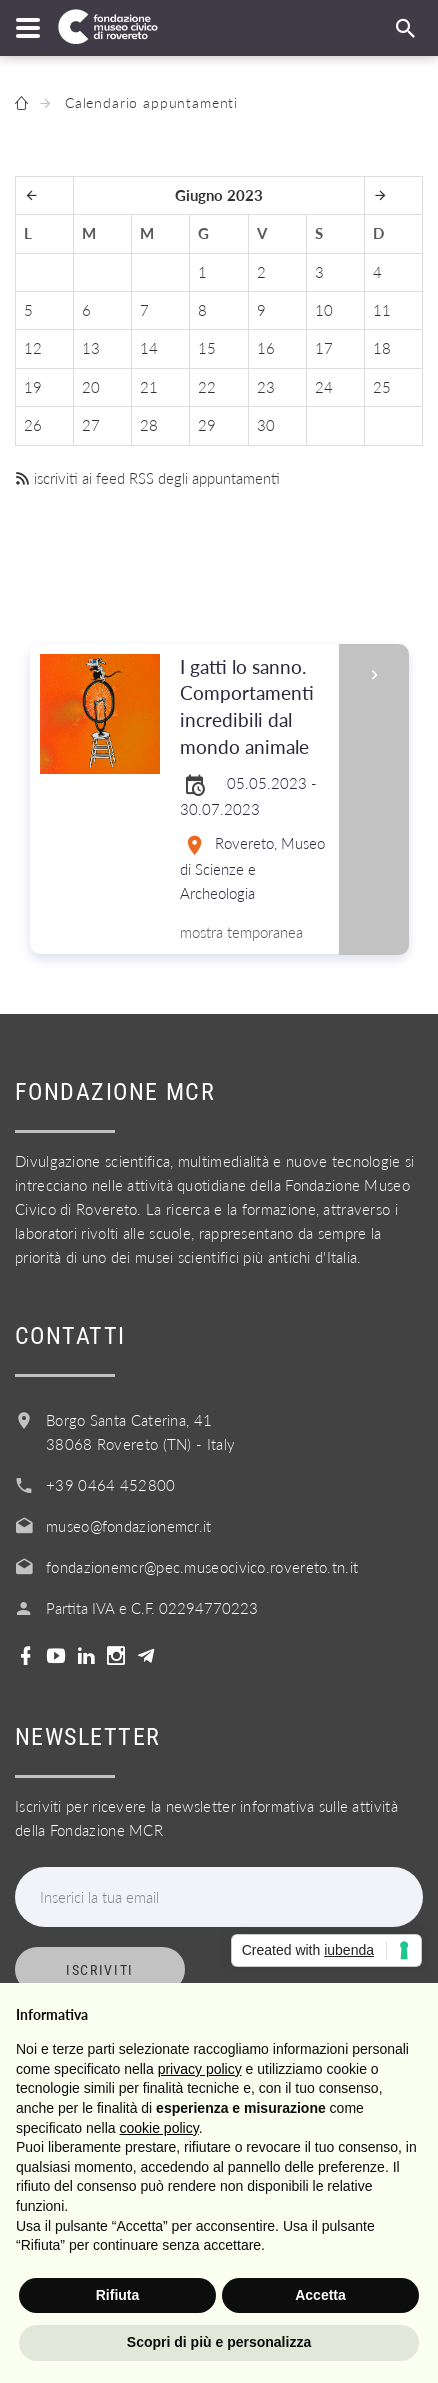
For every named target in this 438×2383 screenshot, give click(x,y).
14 (149, 348)
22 (207, 387)
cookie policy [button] (159, 2128)
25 (382, 387)
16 (266, 348)
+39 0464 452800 (111, 1485)
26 (33, 425)
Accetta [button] (320, 2295)
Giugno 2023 (219, 195)
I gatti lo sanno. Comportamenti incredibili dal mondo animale (253, 708)
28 (149, 425)
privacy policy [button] (200, 2069)
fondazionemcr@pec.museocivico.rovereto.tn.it (202, 1567)
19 (33, 387)
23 (266, 387)
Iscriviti (100, 1970)
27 (91, 425)
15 (207, 348)
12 (33, 348)
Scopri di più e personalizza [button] (219, 2342)
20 (91, 387)
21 (149, 387)
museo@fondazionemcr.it (129, 1526)
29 (207, 425)
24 (324, 387)
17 (324, 348)
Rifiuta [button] (118, 2295)
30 (266, 425)
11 (382, 310)
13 (91, 348)
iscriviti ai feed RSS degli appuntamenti (147, 478)
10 (324, 310)
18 (382, 348)
